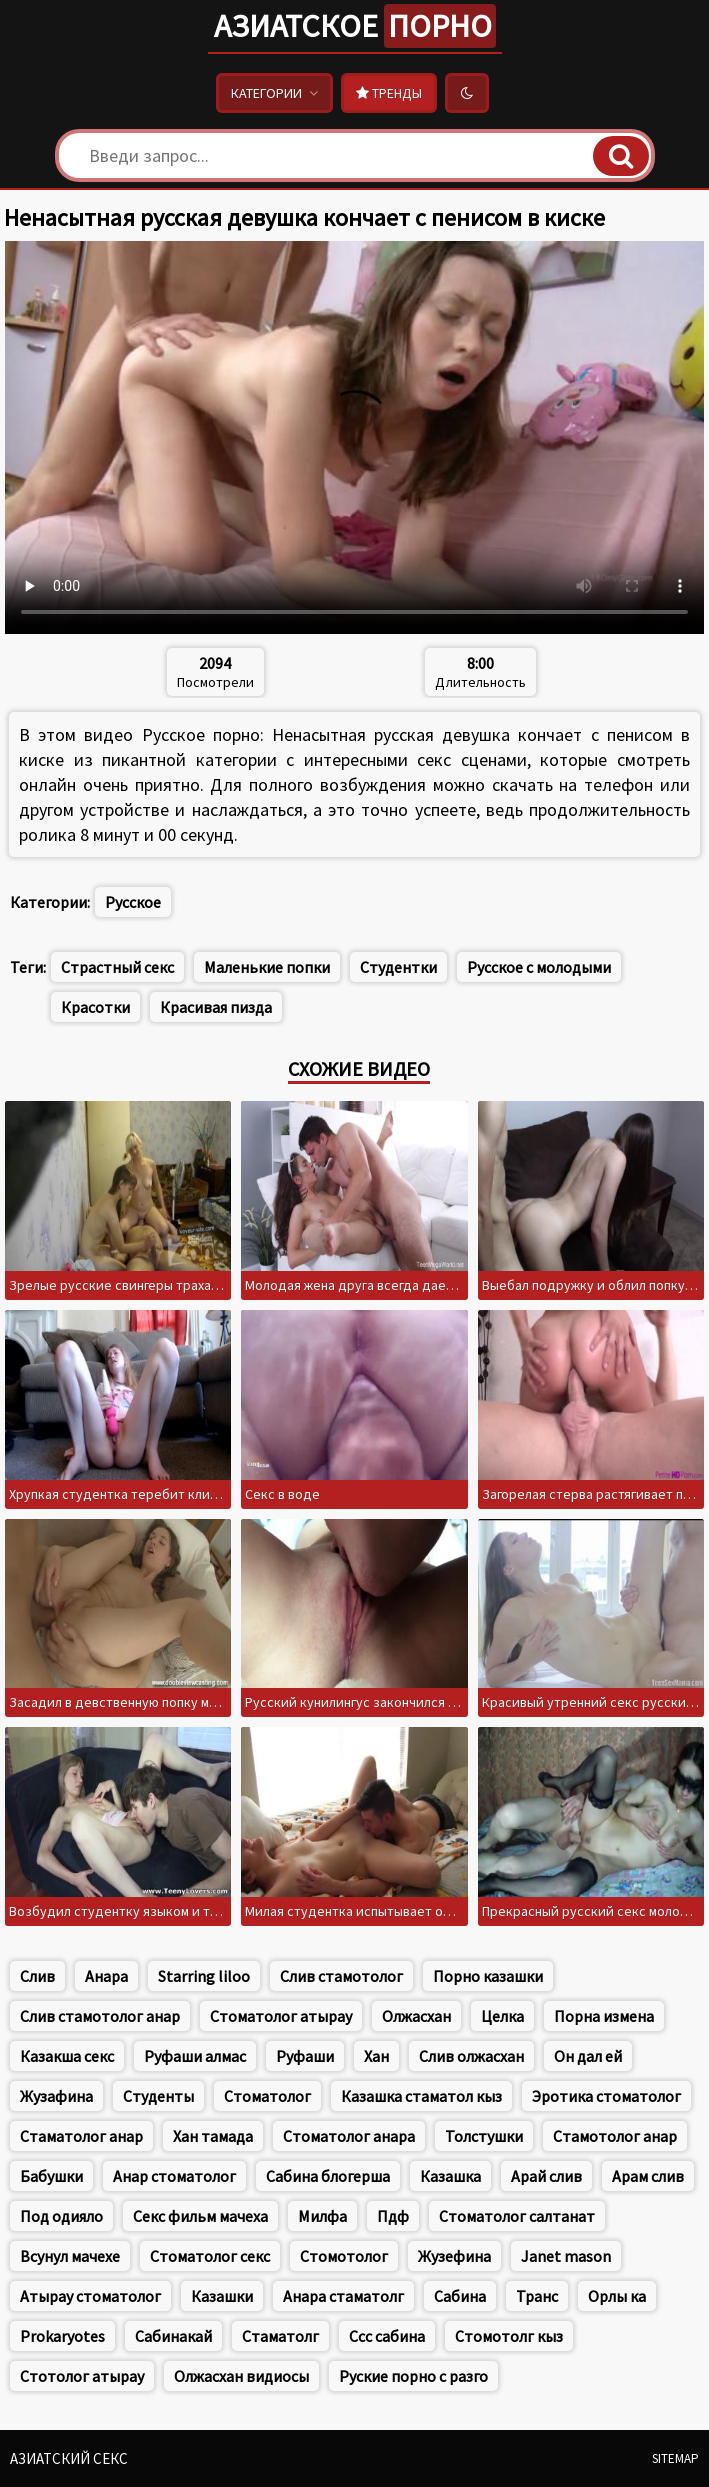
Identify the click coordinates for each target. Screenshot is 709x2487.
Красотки (95, 1007)
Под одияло (61, 2216)
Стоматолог (267, 2096)
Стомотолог (344, 2256)
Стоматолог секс (210, 2256)
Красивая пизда (216, 1007)
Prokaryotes (62, 2336)
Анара (106, 1976)
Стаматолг (280, 2336)
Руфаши (305, 2056)
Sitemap (675, 2458)
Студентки (398, 967)
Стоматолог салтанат (517, 2216)
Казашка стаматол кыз (421, 2096)
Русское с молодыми (539, 967)
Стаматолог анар (81, 2136)
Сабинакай (173, 2336)
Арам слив (648, 2176)
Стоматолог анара (349, 2136)
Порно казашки (488, 1976)
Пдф (393, 2216)
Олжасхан (416, 2016)
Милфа (322, 2216)
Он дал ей (588, 2056)
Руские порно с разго (413, 2376)
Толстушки (484, 2136)
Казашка (450, 2176)
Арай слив (546, 2176)
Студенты (158, 2096)
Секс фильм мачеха (200, 2216)
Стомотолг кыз (509, 2336)
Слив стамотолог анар (100, 2016)
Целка (502, 2016)
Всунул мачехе (70, 2256)
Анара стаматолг (343, 2296)
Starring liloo (204, 1976)
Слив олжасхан (471, 2056)
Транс (537, 2296)
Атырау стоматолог (90, 2296)
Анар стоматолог (174, 2176)
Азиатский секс (69, 2458)
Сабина (460, 2296)
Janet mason (566, 2256)
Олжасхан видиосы (241, 2376)
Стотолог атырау (82, 2376)
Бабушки (51, 2176)
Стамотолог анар (615, 2136)
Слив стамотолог (341, 1976)
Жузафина (56, 2096)
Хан (376, 2056)
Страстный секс (117, 967)
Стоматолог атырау (281, 2016)
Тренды (389, 93)
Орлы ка (617, 2296)
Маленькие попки (267, 967)
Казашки (222, 2296)
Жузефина (454, 2256)
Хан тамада (213, 2136)
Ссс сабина (387, 2336)
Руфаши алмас (195, 2056)
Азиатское (355, 26)
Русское (133, 902)
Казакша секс (67, 2056)
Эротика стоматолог (606, 2096)
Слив (37, 1976)
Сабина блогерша (328, 2176)
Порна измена (604, 2016)
